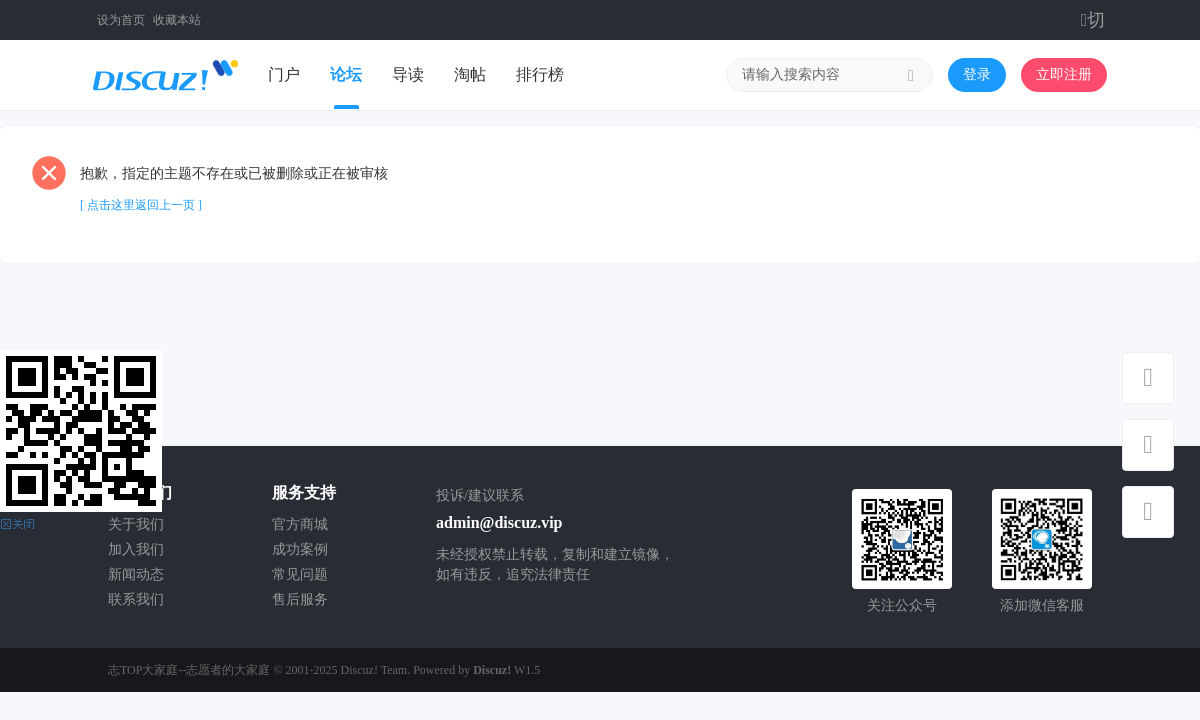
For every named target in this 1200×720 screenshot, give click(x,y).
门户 (284, 74)
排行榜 (540, 74)
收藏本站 (177, 20)
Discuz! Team (374, 670)
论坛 (346, 74)
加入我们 (136, 549)
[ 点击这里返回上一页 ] (141, 205)
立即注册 (1064, 74)
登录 (977, 74)
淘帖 (470, 74)
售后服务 (300, 599)
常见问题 (300, 574)
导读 (408, 74)
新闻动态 (136, 574)
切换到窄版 (1094, 20)
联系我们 (136, 599)
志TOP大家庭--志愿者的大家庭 (189, 670)
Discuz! (492, 670)
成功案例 (300, 549)
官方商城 (300, 524)
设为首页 (121, 20)
